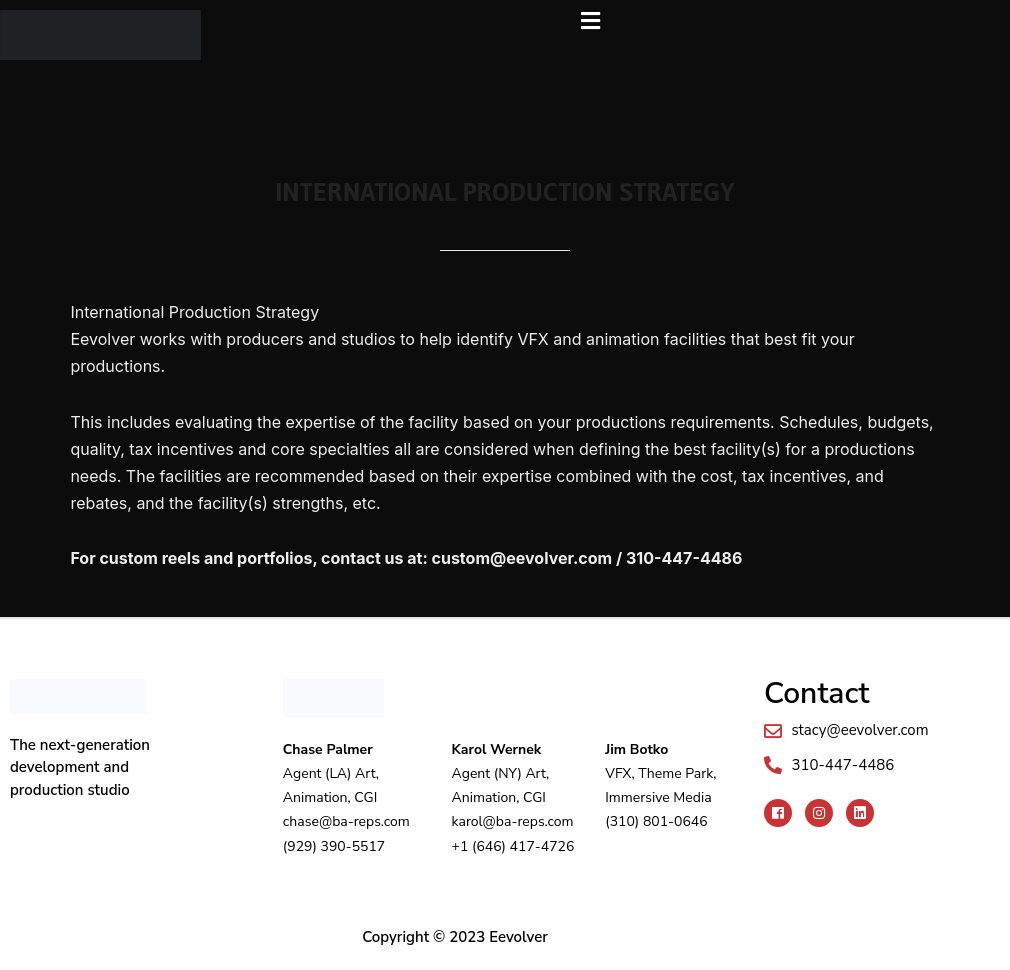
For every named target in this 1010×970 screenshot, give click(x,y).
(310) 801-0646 (656, 821)
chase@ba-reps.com (346, 821)
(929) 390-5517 (334, 845)
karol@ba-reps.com (513, 821)
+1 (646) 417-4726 (513, 845)
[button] (591, 21)
